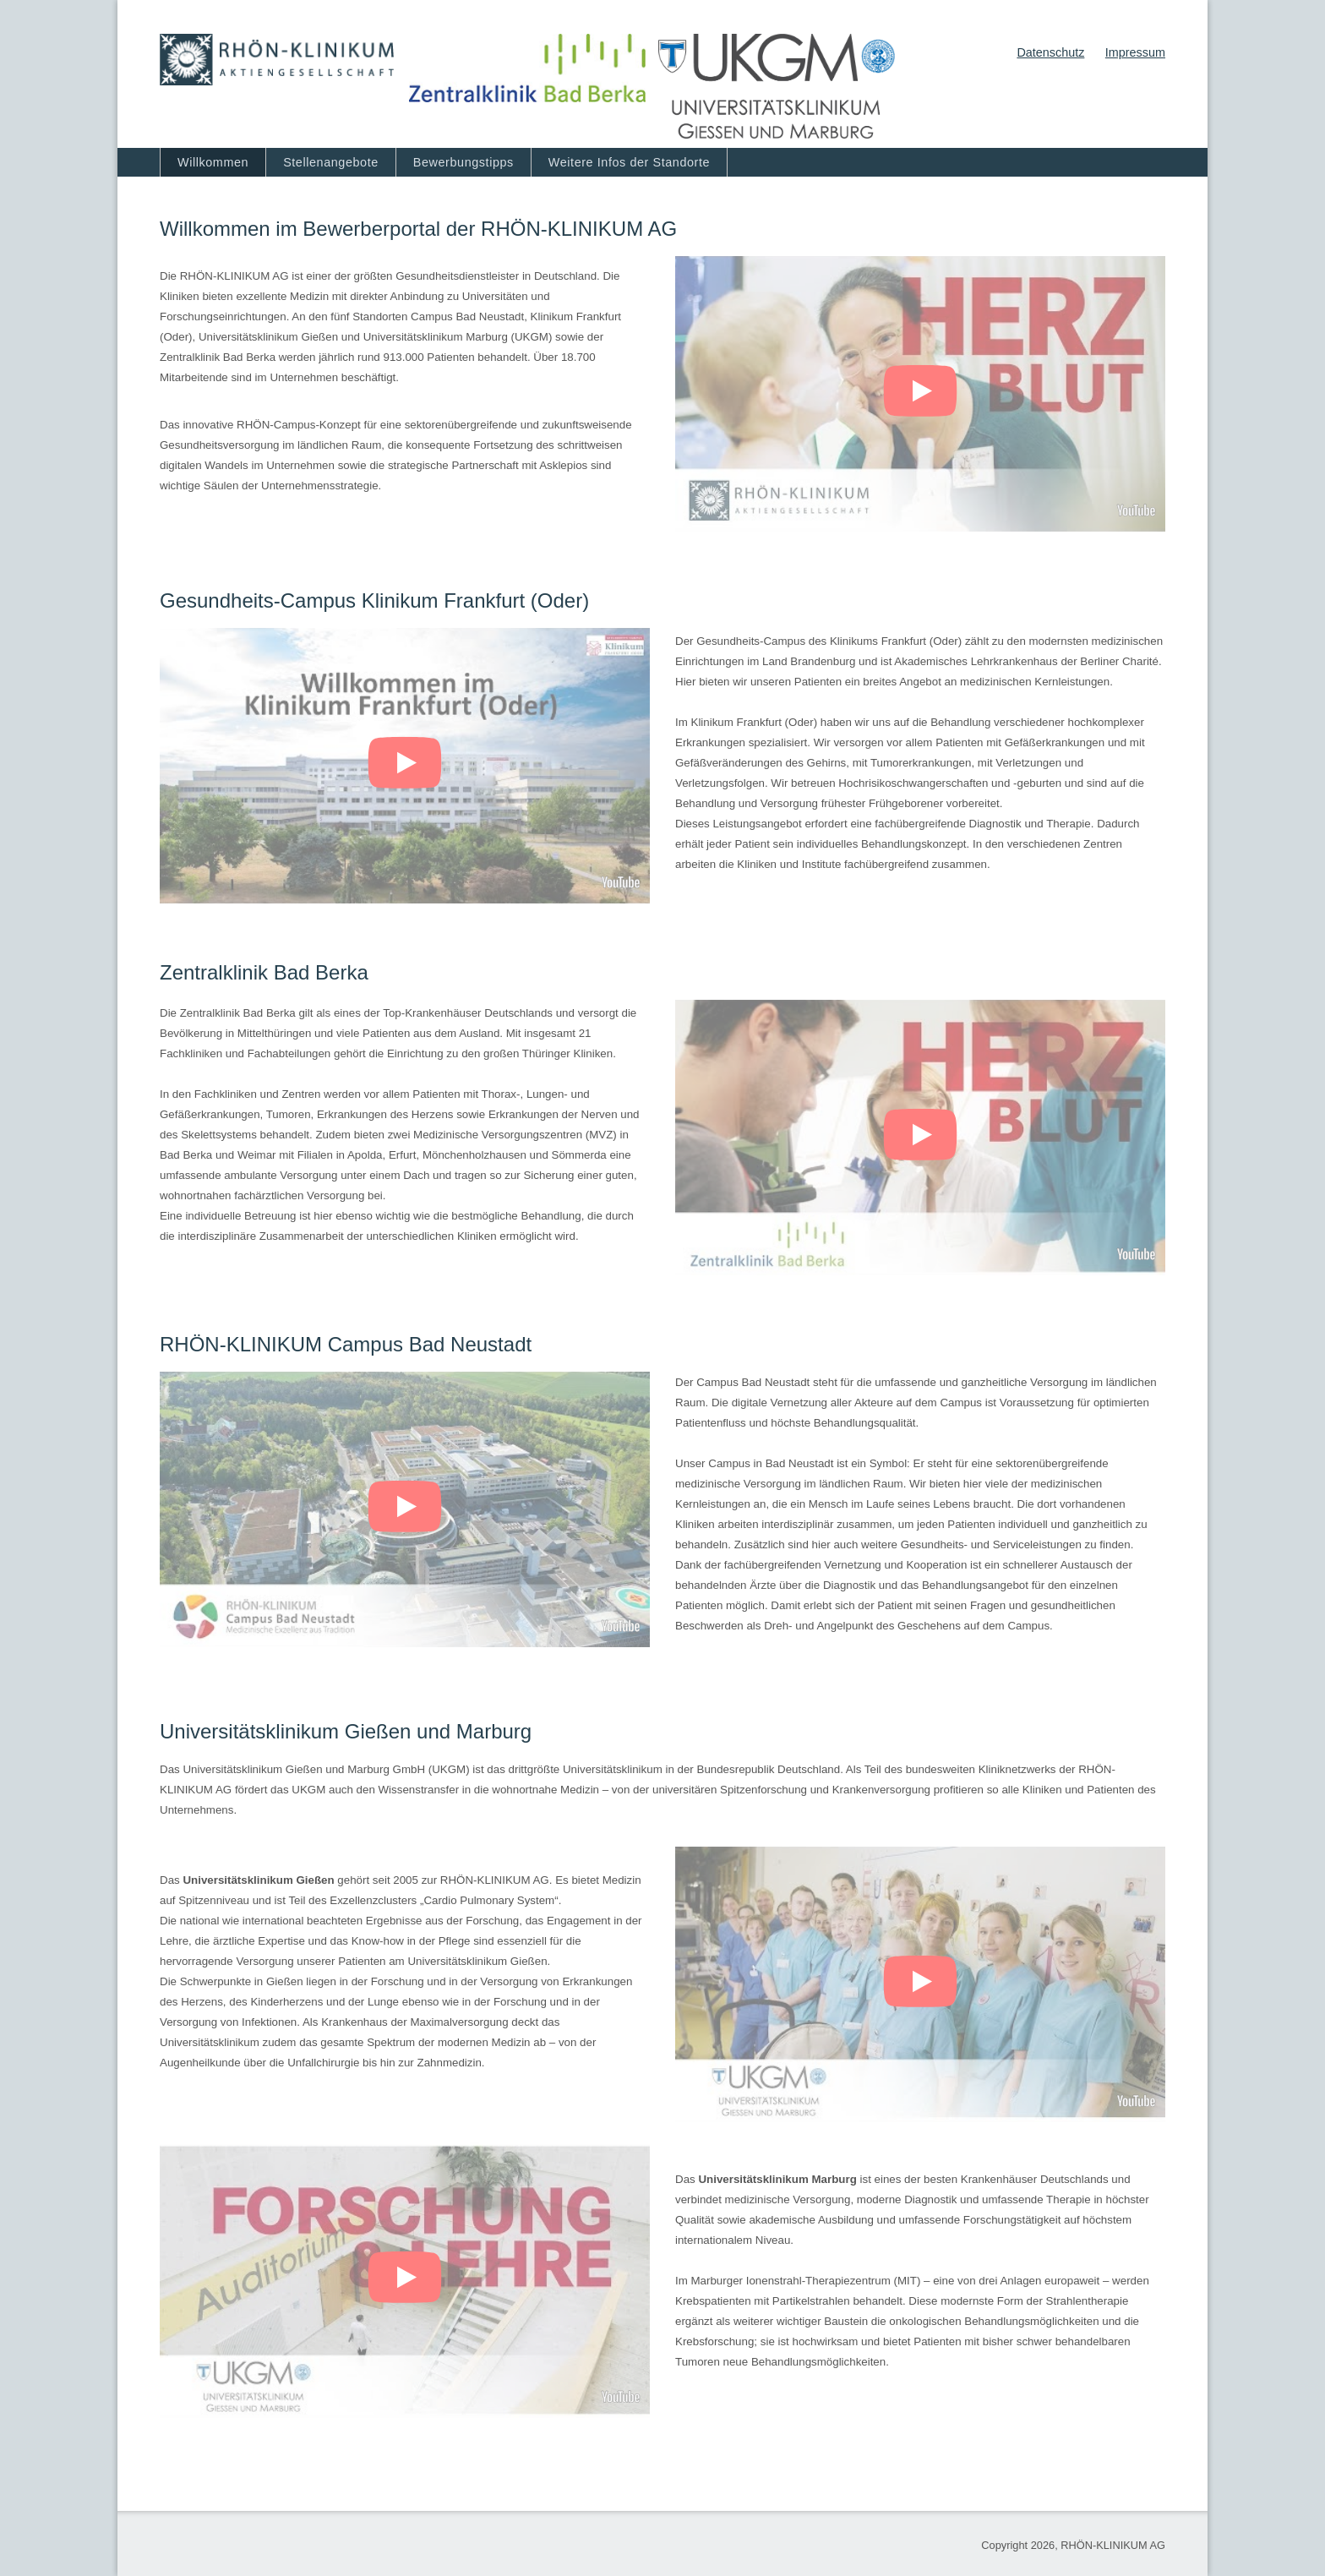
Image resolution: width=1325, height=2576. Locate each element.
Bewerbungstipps (463, 162)
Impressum (1135, 52)
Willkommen (212, 162)
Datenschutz (1050, 52)
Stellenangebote (331, 162)
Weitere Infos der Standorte (629, 162)
